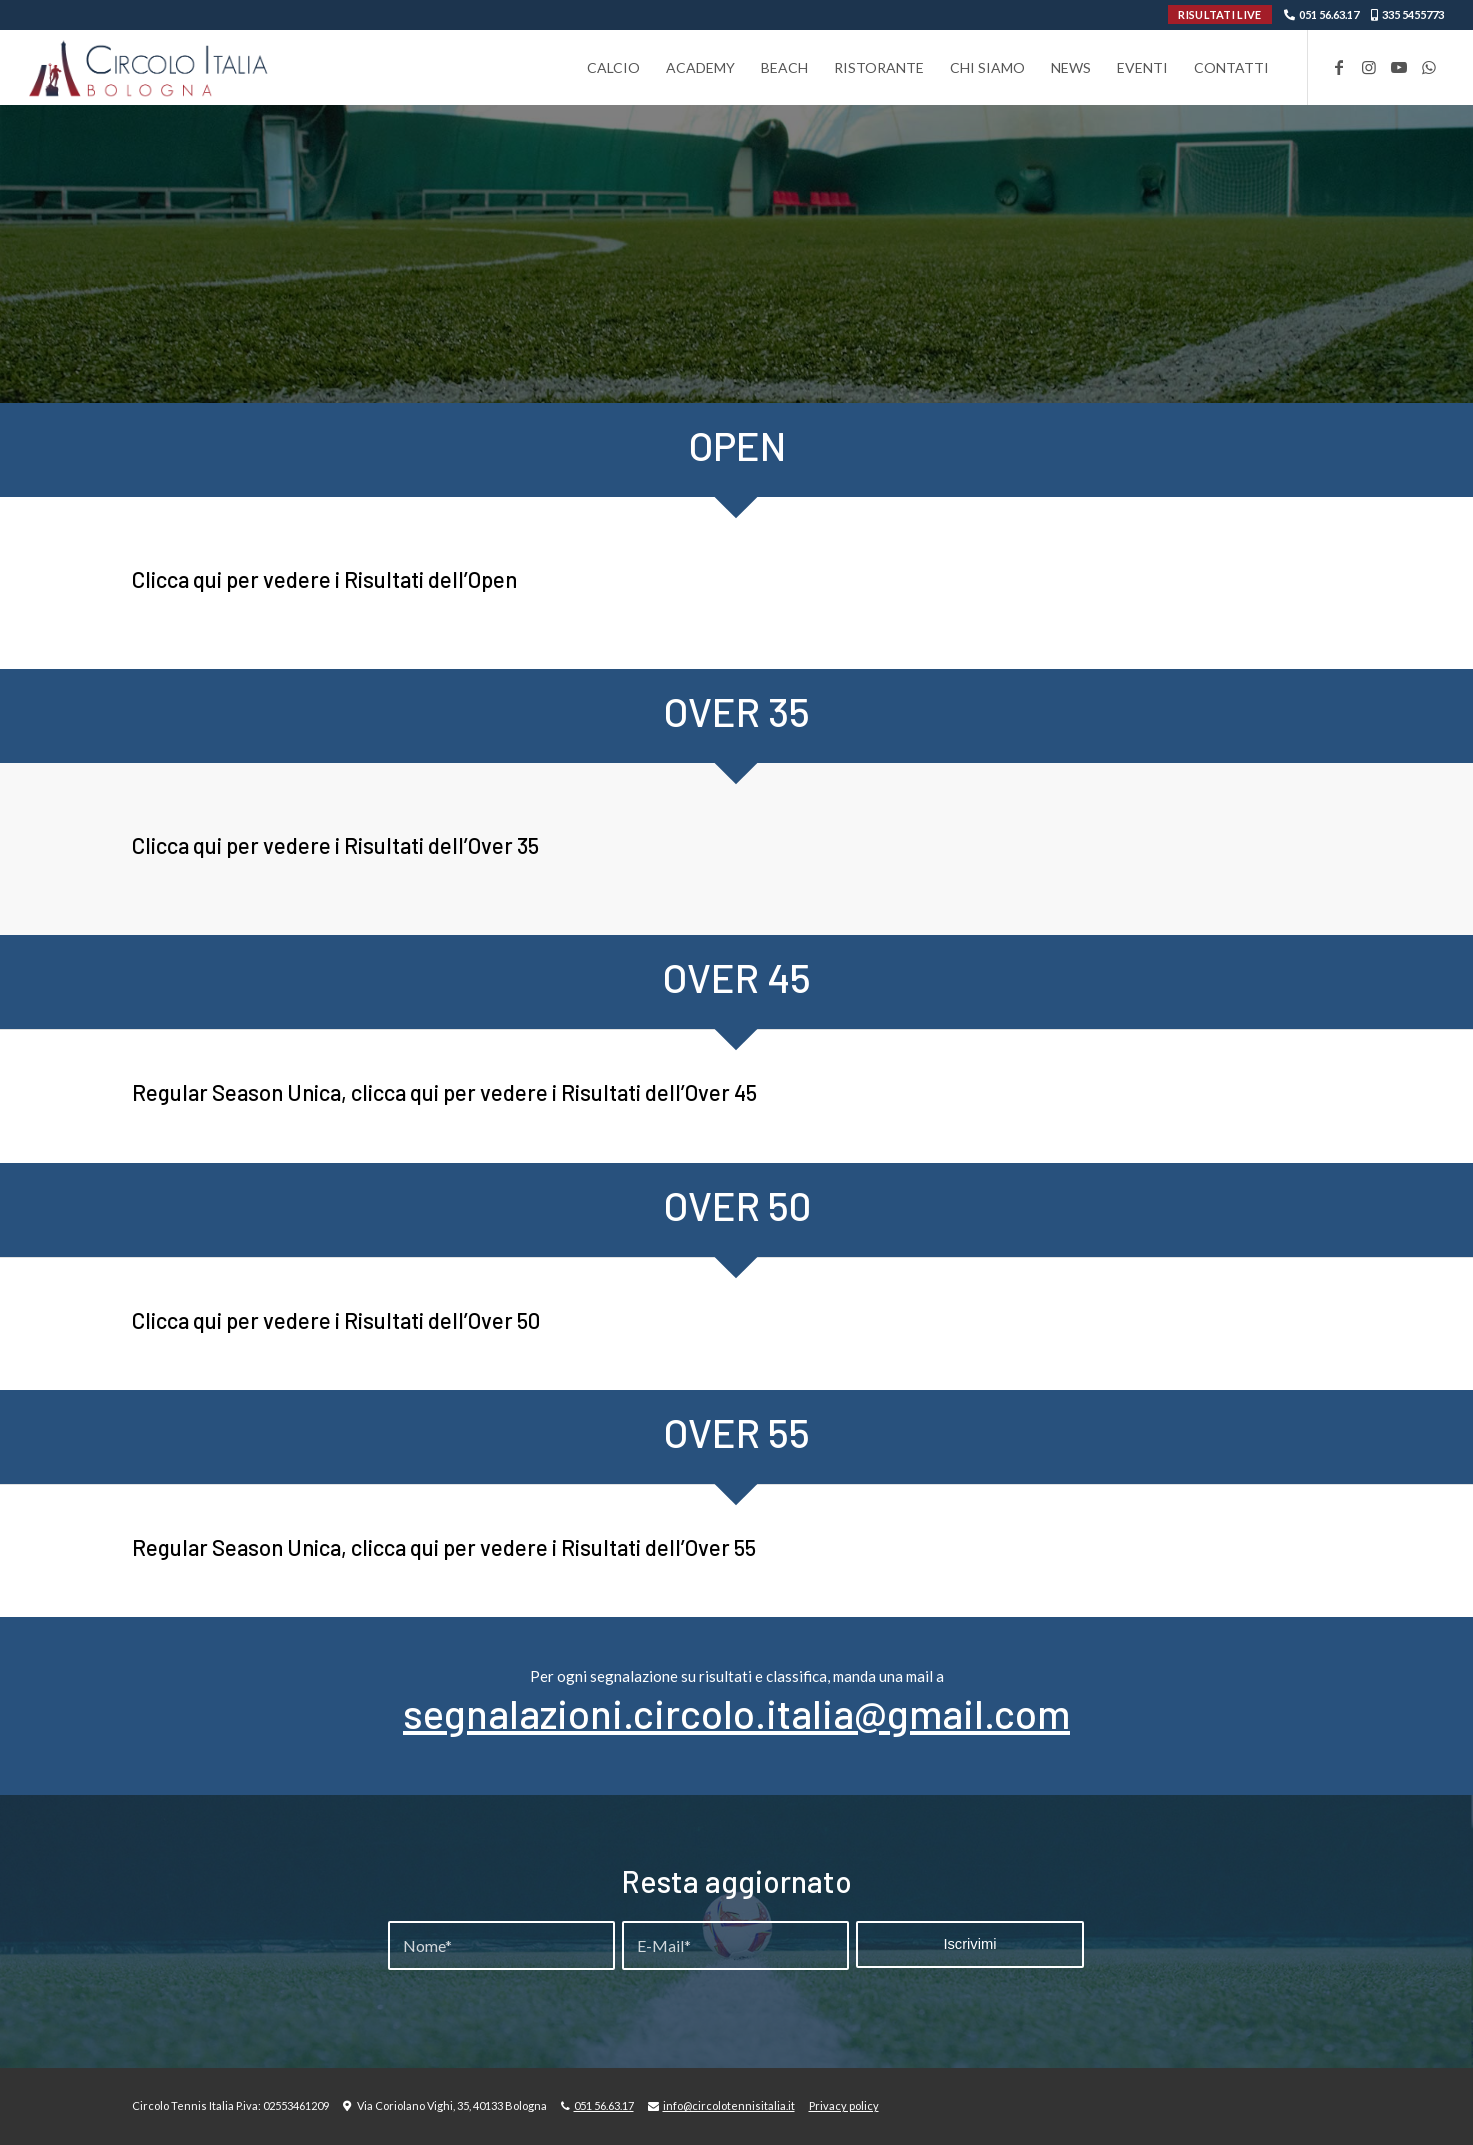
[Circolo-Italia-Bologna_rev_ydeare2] (149, 67)
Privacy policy (844, 2105)
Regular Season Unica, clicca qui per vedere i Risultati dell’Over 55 (444, 1547)
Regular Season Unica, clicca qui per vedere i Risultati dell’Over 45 (444, 1092)
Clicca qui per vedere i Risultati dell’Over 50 (336, 1320)
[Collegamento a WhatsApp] (1429, 67)
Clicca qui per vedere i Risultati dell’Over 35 (335, 845)
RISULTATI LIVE (1219, 14)
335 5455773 (1413, 14)
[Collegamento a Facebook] (1339, 67)
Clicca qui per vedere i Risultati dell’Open (324, 579)
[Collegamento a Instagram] (1369, 67)
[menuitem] (613, 67)
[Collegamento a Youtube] (1399, 67)
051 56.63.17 (1329, 14)
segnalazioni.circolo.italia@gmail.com (736, 1713)
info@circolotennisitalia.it (729, 2105)
